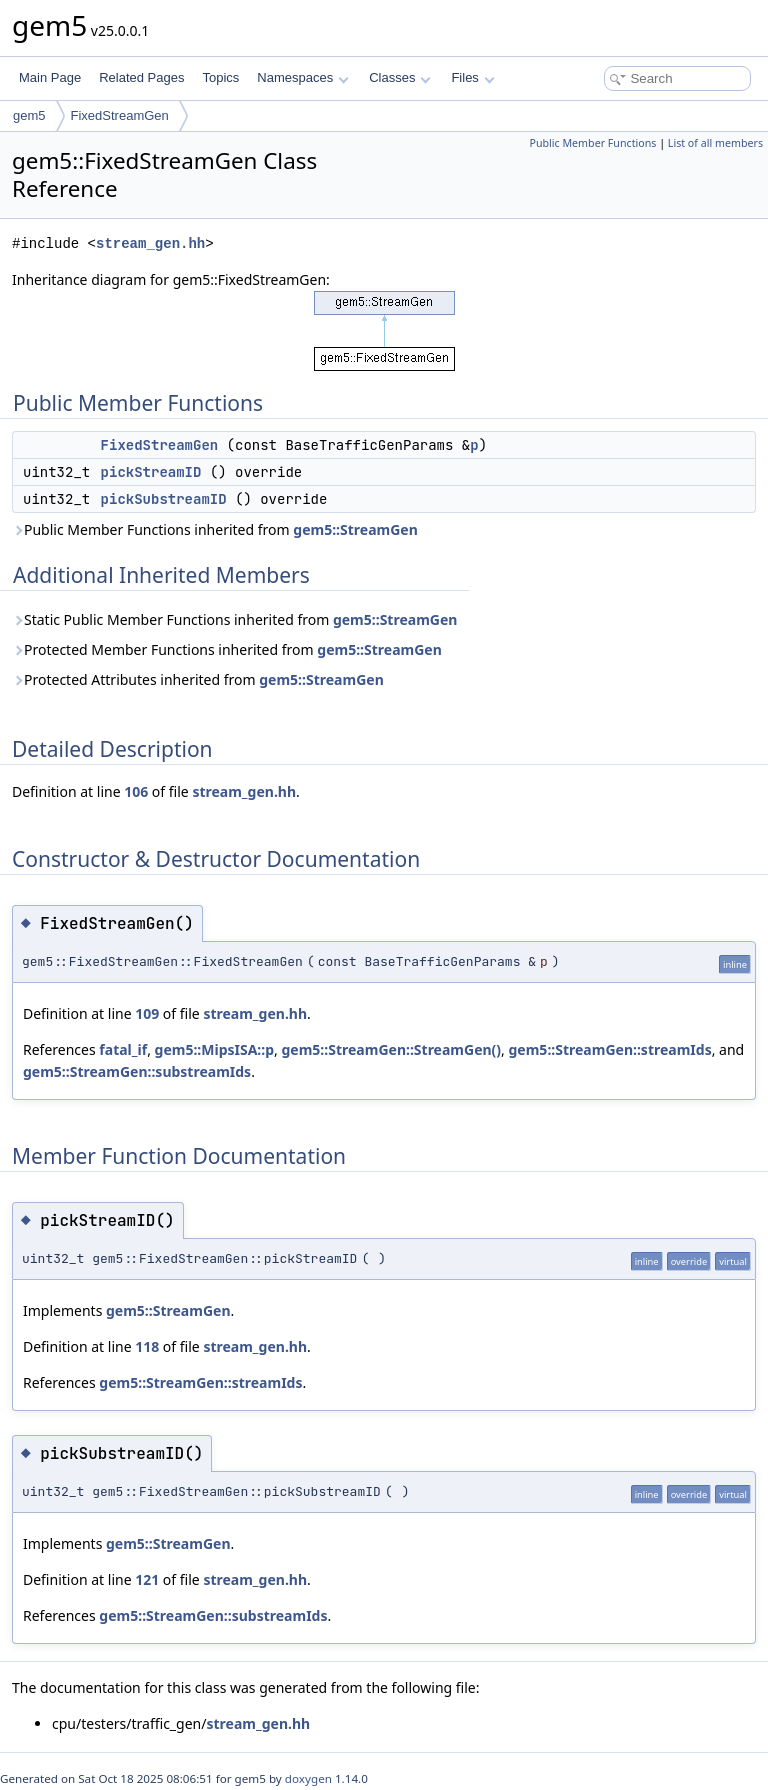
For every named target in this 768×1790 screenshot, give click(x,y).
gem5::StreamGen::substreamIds (137, 1071)
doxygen (308, 1778)
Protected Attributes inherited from (198, 679)
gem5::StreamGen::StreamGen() (392, 1049)
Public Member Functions (592, 143)
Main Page (50, 77)
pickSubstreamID (164, 499)
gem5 (29, 115)
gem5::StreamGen (355, 529)
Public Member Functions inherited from (215, 529)
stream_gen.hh (150, 243)
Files (472, 77)
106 (136, 791)
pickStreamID (151, 472)
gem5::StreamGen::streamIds (610, 1049)
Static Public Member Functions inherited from (234, 619)
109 (147, 1013)
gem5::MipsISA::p (215, 1049)
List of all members (715, 143)
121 (147, 1579)
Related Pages (141, 77)
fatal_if (123, 1049)
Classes (400, 77)
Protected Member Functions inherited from (227, 649)
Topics (220, 77)
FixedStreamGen (120, 115)
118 (147, 1346)
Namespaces (302, 77)
